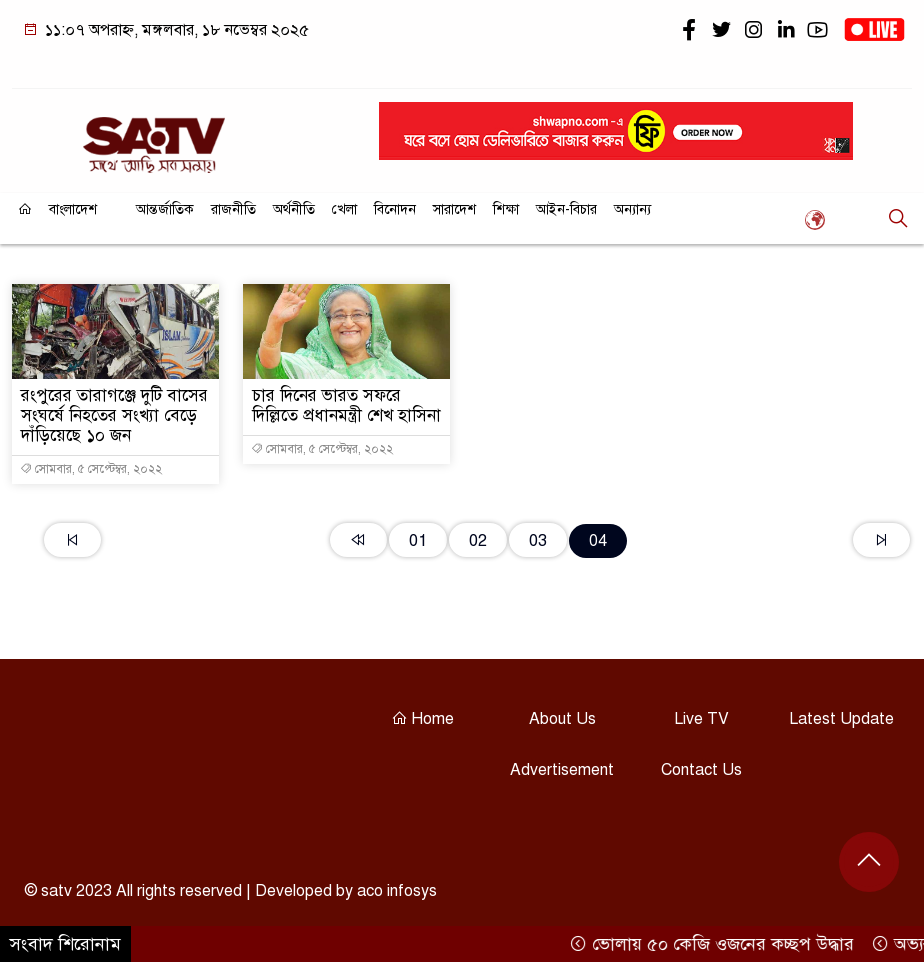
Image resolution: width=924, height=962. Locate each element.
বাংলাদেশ (73, 209)
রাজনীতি (233, 209)
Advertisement (562, 770)
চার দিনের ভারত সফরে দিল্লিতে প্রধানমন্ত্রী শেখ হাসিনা (346, 405)
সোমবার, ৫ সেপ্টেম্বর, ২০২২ (91, 469)
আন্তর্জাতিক (165, 209)
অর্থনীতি (294, 209)
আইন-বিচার (566, 209)
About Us (562, 719)
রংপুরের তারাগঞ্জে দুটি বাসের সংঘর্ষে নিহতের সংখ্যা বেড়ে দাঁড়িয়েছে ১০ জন (114, 415)
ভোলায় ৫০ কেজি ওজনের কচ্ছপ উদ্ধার (718, 944)
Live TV (701, 719)
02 (478, 540)
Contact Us (701, 770)
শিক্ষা (506, 209)
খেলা (344, 209)
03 (538, 540)
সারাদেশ (454, 209)
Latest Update (841, 719)
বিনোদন (395, 209)
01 (418, 540)
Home (422, 719)
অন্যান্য (632, 209)
